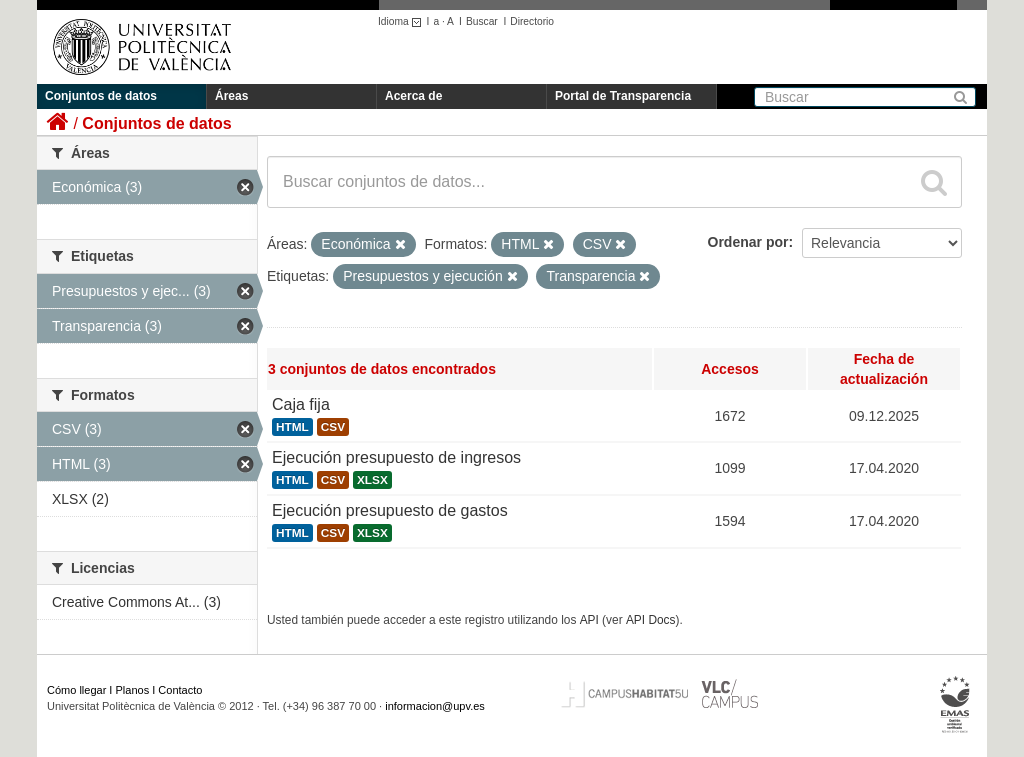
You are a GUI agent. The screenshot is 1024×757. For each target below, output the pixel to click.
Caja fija (301, 404)
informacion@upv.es (435, 706)
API (589, 620)
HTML (292, 427)
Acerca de (413, 96)
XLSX (372, 480)
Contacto (180, 690)
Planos (133, 690)
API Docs (651, 620)
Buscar (482, 21)
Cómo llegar (76, 690)
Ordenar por (748, 242)
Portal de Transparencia (623, 96)
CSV (333, 427)
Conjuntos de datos (101, 96)
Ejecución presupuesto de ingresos (396, 457)
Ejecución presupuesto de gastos (390, 510)
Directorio (532, 21)
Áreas (231, 96)
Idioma (402, 21)
